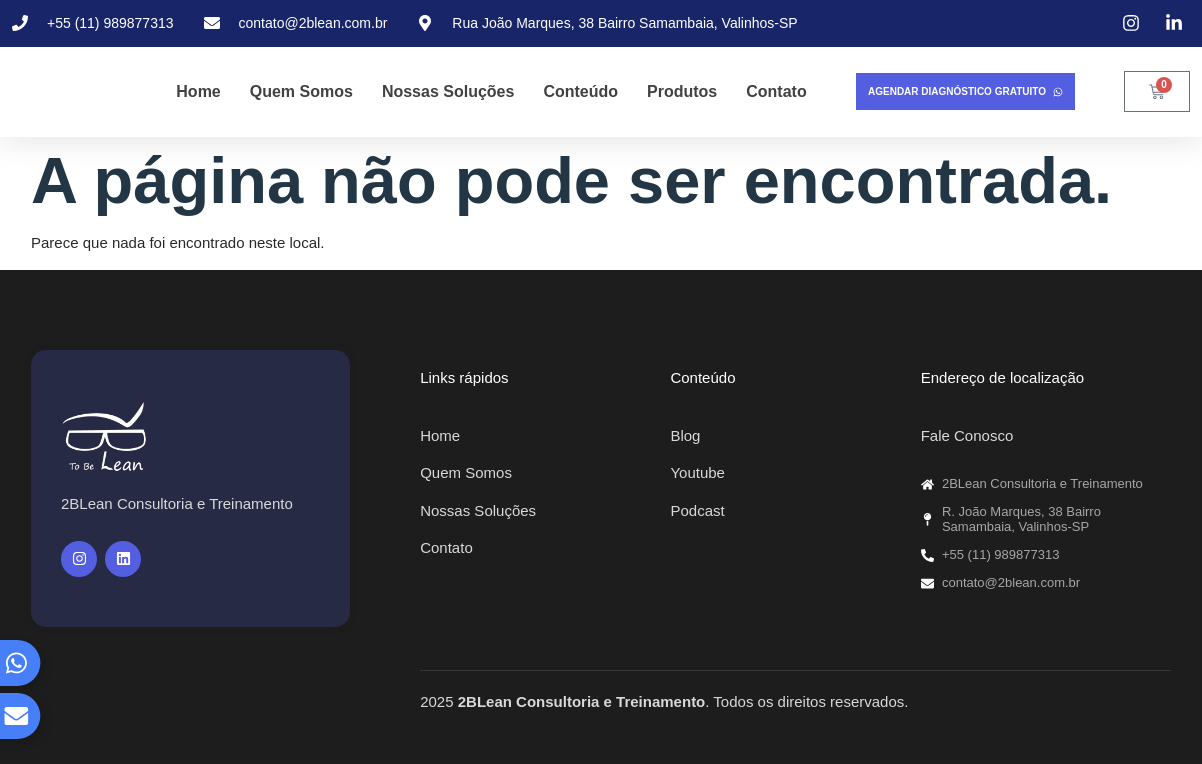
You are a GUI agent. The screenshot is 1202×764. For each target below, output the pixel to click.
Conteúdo (580, 91)
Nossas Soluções (448, 91)
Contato (776, 91)
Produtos (682, 91)
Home (198, 91)
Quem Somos (301, 91)
